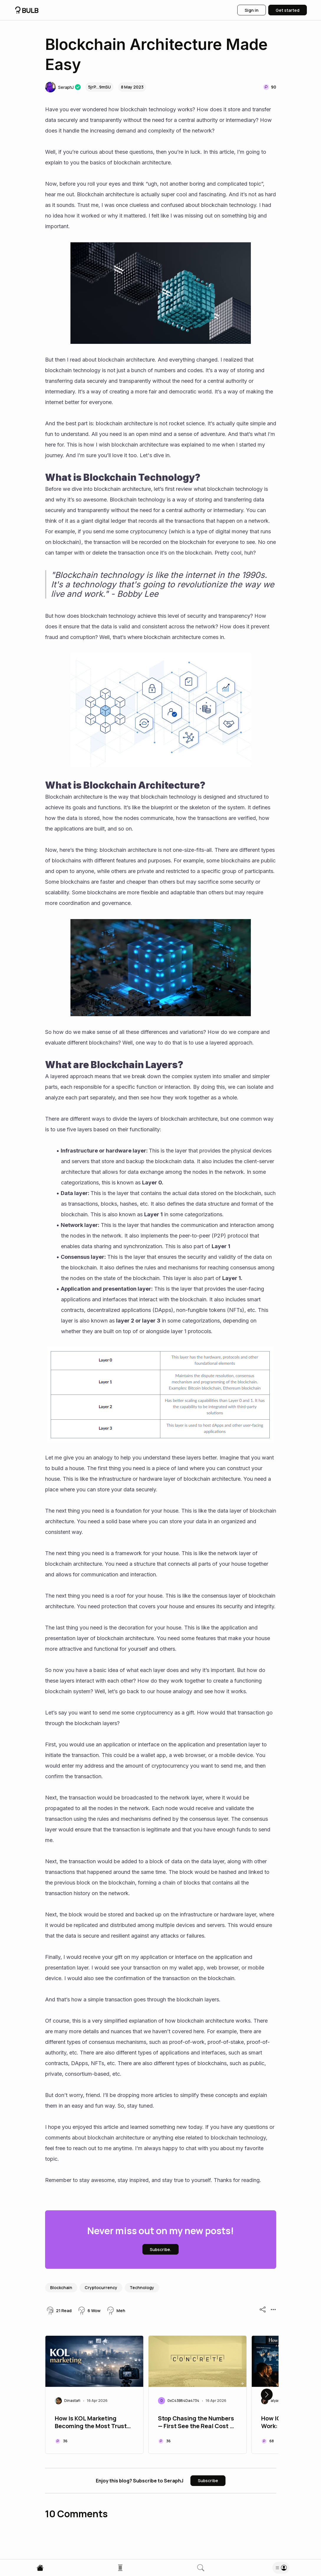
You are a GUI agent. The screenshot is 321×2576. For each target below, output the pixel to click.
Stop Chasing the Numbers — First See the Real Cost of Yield (197, 2423)
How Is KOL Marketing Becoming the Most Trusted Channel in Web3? (94, 2423)
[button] (59, 87)
